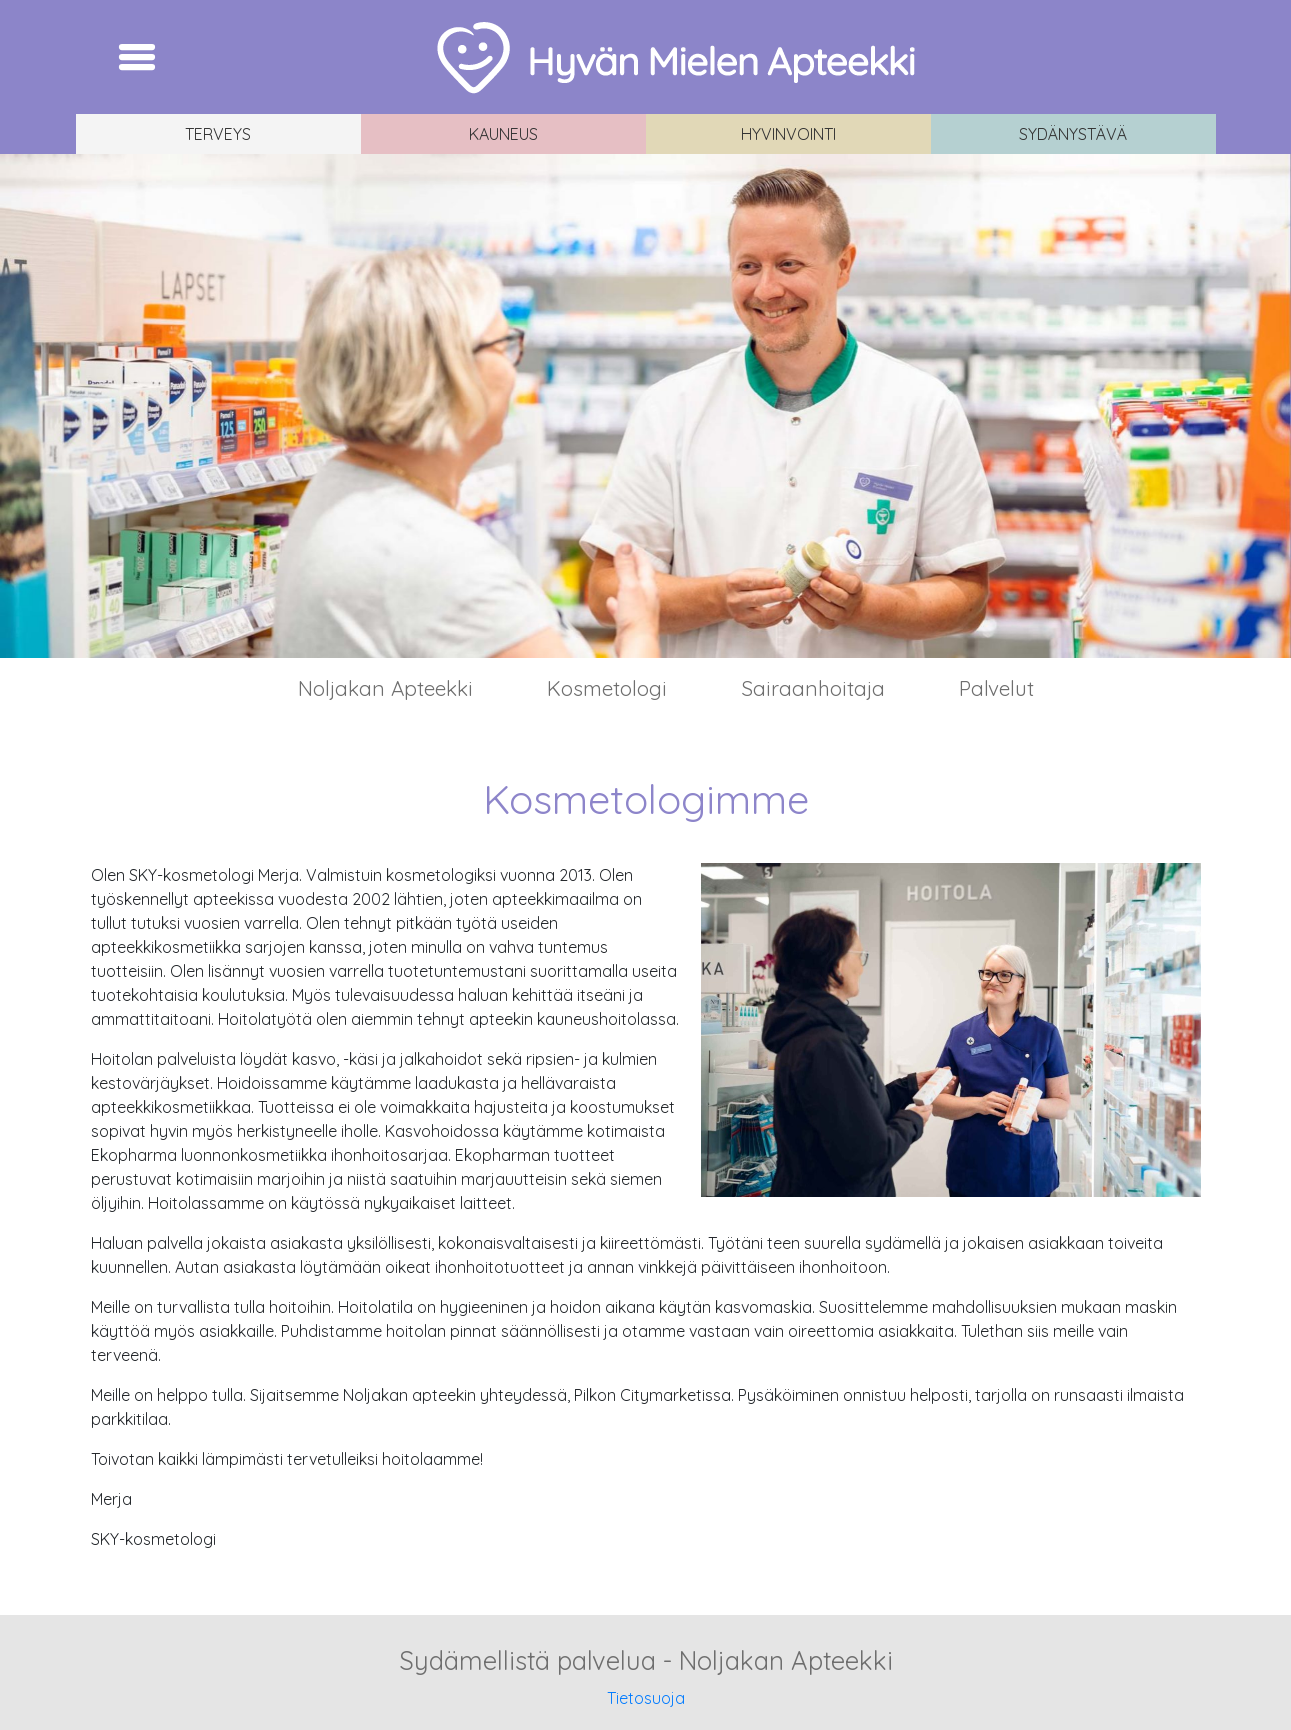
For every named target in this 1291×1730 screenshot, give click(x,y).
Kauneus (503, 134)
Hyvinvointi (788, 134)
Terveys (218, 134)
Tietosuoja (646, 1698)
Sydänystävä (1073, 134)
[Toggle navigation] (137, 57)
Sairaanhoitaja (813, 688)
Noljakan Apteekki (385, 688)
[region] (645, 406)
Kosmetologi (607, 688)
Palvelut (996, 688)
